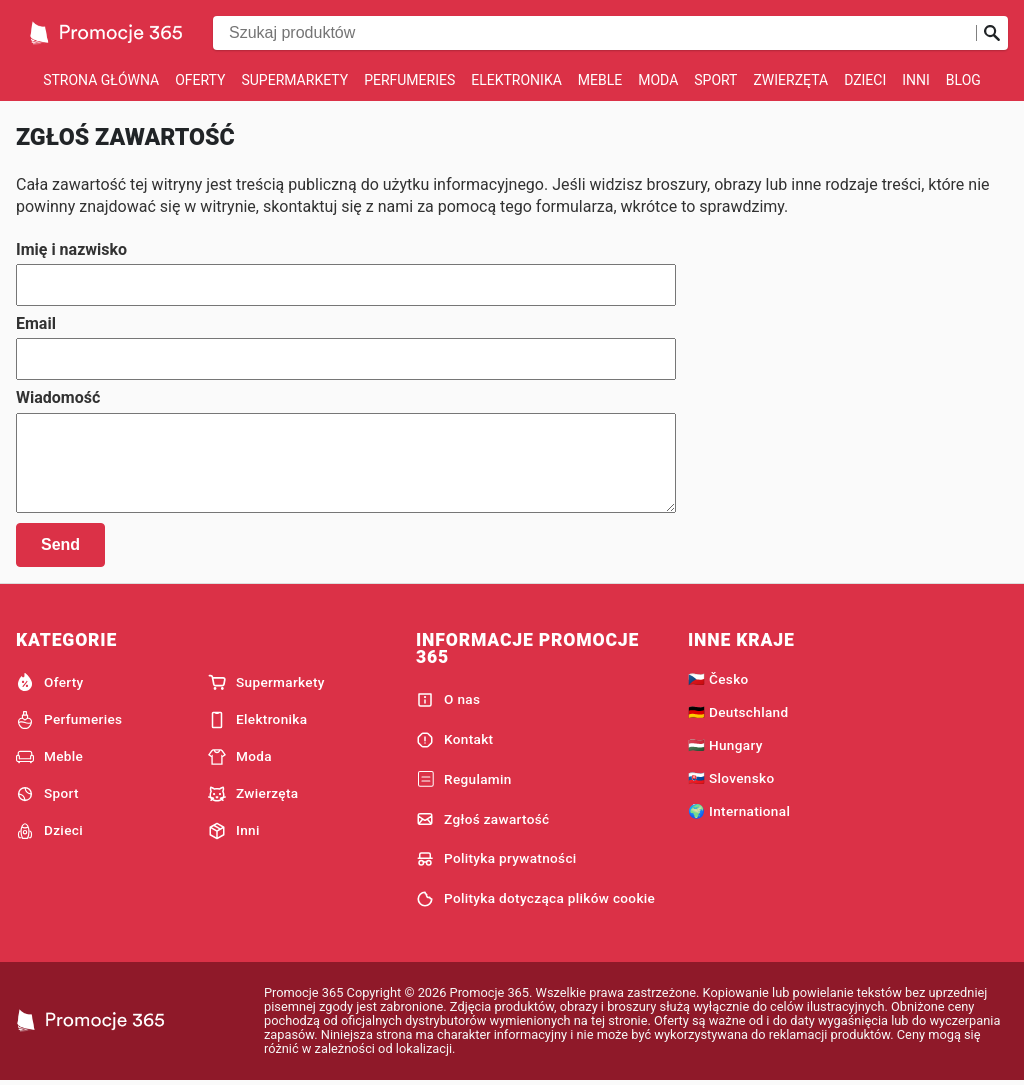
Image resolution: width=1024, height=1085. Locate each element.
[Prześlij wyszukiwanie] (992, 33)
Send (60, 544)
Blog (963, 80)
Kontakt (454, 740)
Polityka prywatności (496, 859)
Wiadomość (58, 398)
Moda (658, 80)
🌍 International (739, 811)
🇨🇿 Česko (718, 679)
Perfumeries (409, 80)
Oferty (200, 80)
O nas (448, 700)
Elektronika (516, 80)
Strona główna (101, 80)
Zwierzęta (790, 80)
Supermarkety (294, 80)
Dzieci (865, 80)
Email (36, 324)
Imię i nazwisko (71, 250)
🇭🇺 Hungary (725, 745)
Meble (600, 80)
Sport (715, 80)
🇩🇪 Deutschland (738, 712)
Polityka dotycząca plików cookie (535, 899)
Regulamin (464, 780)
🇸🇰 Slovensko (731, 778)
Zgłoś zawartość (483, 819)
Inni (916, 80)
